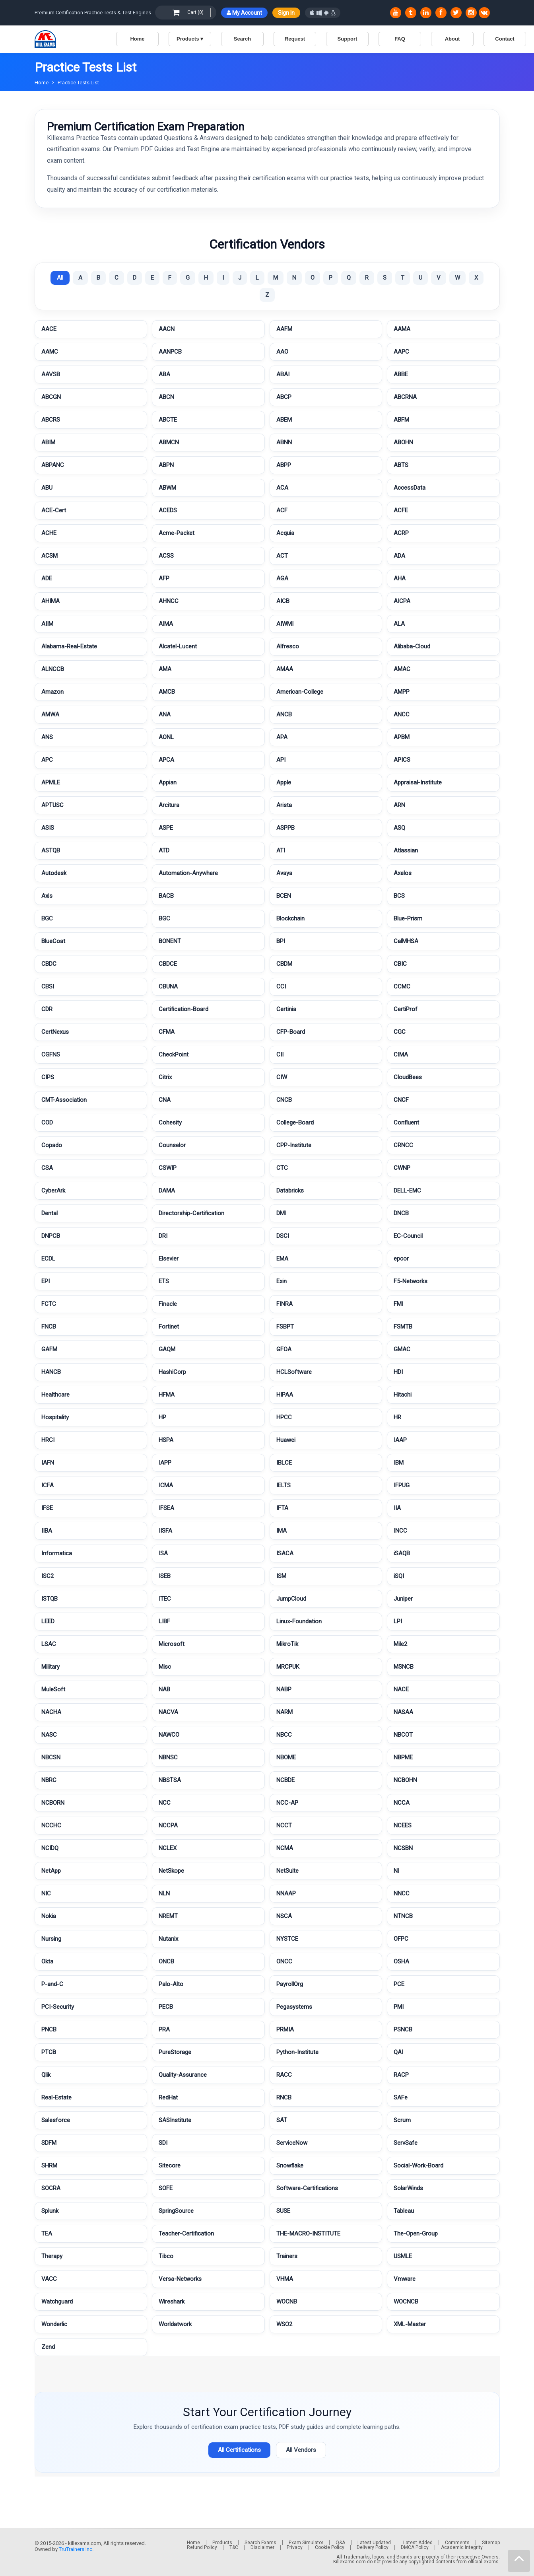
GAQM (167, 1349)
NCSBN (403, 1848)
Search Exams (260, 2542)
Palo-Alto (171, 1984)
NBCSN (50, 1757)
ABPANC (52, 465)
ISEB (165, 1576)
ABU (46, 487)
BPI (280, 941)
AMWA (50, 714)
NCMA (284, 1848)
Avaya (284, 873)
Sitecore (170, 2165)
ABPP (283, 465)
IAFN (47, 1462)
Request (295, 39)
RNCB (283, 2097)
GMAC (402, 1349)
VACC (49, 2278)
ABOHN (403, 442)
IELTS (283, 1485)
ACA (282, 487)
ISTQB (49, 1598)
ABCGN (51, 397)
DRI (163, 1235)
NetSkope (171, 1870)
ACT (282, 555)
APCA (166, 759)
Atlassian (406, 850)
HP (162, 1417)
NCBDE (285, 1780)
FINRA (284, 1303)
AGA (282, 578)
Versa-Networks (180, 2278)
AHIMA (50, 601)
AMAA (284, 669)
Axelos (403, 873)
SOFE (166, 2188)
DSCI (282, 1235)
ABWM (167, 487)
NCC (165, 1802)
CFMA (167, 1031)
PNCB (48, 2029)
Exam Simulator (306, 2542)
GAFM (49, 1349)
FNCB (48, 1326)
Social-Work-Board (418, 2165)
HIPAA (284, 1394)
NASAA (403, 1712)
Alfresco (287, 646)
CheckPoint (173, 1054)
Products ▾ (190, 39)
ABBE (401, 374)
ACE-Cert (53, 510)
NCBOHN (405, 1780)
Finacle (168, 1303)
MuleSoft (53, 1689)
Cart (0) (195, 12)
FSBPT (285, 1326)
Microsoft (171, 1644)
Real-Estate (56, 2097)
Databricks (290, 1190)
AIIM (47, 623)
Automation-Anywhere (188, 873)
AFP (164, 578)
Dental (49, 1213)
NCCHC (51, 1825)
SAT (281, 2120)
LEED (47, 1621)
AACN (167, 329)
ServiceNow (291, 2142)
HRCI (47, 1440)
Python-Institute (297, 2052)
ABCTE (168, 419)
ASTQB (50, 850)
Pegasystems (294, 2006)
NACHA (51, 1712)
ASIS (47, 827)
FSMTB (403, 1326)
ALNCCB (52, 669)
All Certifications (239, 2449)
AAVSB (50, 374)
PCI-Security (57, 2006)
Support (347, 39)
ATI (280, 850)
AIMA (166, 623)
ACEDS (168, 510)
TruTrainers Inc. (76, 2549)
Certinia (286, 1009)
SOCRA (50, 2188)
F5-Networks (410, 1281)
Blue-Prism (408, 918)
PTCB (48, 2052)
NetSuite (287, 1870)
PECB (166, 2006)
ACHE (48, 533)
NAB (164, 1689)
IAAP (400, 1440)
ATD (164, 850)
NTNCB (403, 1916)
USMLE (403, 2256)
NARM (284, 1712)
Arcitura (169, 805)
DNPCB (50, 1235)
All (60, 277)
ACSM (49, 555)
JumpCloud (291, 1598)
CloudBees (408, 1077)
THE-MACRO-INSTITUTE (308, 2233)
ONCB (166, 1961)
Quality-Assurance (183, 2074)
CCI (281, 986)
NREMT (168, 1916)
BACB (166, 895)
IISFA (165, 1530)
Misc (165, 1666)
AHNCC (169, 601)
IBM (399, 1462)
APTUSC (52, 805)
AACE (48, 329)
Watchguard (57, 2301)
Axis (46, 895)
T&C (233, 2547)
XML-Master (410, 2324)
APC (47, 759)
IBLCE (284, 1462)
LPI (398, 1621)
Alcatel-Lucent (178, 646)
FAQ (399, 39)
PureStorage (175, 2052)
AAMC (49, 351)
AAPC (401, 351)
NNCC (402, 1893)
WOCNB (286, 2301)
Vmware (405, 2278)
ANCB (284, 714)
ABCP (283, 397)
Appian (168, 782)
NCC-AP (287, 1802)
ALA (399, 623)
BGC (47, 918)
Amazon (52, 691)
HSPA (166, 1440)
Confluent (406, 1122)
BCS (399, 895)
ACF (281, 510)
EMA (282, 1258)
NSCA (284, 1916)
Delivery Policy (372, 2547)
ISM (281, 1576)
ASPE (166, 827)
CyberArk (53, 1190)
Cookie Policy (329, 2547)
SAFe (401, 2097)
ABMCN (169, 442)
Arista (284, 805)
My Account (244, 13)
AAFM (284, 329)
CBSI (47, 986)
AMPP (402, 691)
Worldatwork (175, 2324)
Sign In (286, 13)
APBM (402, 737)
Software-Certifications (307, 2188)
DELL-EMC (407, 1190)
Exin (281, 1281)
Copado (51, 1145)
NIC (46, 1893)
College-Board (295, 1122)
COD (47, 1122)
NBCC (284, 1734)
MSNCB (404, 1666)
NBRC (48, 1780)
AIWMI (284, 623)
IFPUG (402, 1485)
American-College (299, 691)
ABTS (401, 465)
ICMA (166, 1485)
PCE (399, 1984)
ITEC (165, 1598)
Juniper (403, 1598)
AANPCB (170, 351)
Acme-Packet (176, 533)
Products (222, 2542)
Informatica (56, 1553)
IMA (281, 1530)
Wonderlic (54, 2324)
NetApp (51, 1870)
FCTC (48, 1303)
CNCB (284, 1099)
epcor (401, 1258)
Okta (47, 1961)
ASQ (399, 827)
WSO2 (284, 2324)
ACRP (401, 533)
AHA (400, 578)
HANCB (51, 1372)
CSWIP (168, 1167)
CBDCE (168, 963)
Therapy (51, 2256)
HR (397, 1417)
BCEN (283, 895)
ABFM (401, 419)
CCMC (402, 986)
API (280, 759)
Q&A (340, 2542)
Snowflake (289, 2165)
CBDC (48, 963)
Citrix (165, 1077)
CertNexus (55, 1031)
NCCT (284, 1825)
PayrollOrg (289, 1984)
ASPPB (285, 827)
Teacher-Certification (186, 2233)
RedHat (168, 2097)
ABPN (166, 465)
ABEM (284, 419)
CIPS (47, 1077)
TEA (46, 2233)
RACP (401, 2074)
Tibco (166, 2256)
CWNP (402, 1167)
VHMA (284, 2278)
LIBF (164, 1621)
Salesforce (55, 2120)
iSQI (399, 1576)
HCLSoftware (294, 1372)
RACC (284, 2074)
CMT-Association (64, 1099)
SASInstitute (175, 2120)
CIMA (401, 1054)
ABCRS (50, 419)
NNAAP (286, 1893)
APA (281, 737)
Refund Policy (202, 2547)
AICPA (402, 601)
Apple (283, 782)
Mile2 (400, 1644)
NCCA (402, 1802)
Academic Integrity (462, 2547)
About (452, 39)
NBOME (286, 1757)
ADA (399, 555)
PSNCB (403, 2029)
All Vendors (301, 2449)
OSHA (401, 1961)
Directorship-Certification (191, 1213)
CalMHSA (406, 941)
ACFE (401, 510)
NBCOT (403, 1734)
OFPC (401, 1938)
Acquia (285, 533)
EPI (45, 1281)
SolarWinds (408, 2188)
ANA (165, 714)
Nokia (48, 1916)
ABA (164, 374)
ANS (47, 737)
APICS (402, 759)
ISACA (284, 1553)
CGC (400, 1031)
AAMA (402, 329)
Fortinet (169, 1326)
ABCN (166, 397)
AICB (282, 601)
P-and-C (52, 1984)
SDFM (48, 2142)
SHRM (49, 2165)
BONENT (170, 941)
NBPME (403, 1757)
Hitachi (403, 1394)
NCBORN (52, 1802)
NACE (401, 1689)
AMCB (167, 691)
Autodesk (53, 873)
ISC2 (47, 1576)
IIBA (46, 1530)
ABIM (48, 442)
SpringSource (176, 2210)
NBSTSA (170, 1780)
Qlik (45, 2074)
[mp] (519, 2561)
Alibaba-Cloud (412, 646)
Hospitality (55, 1417)
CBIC (400, 963)
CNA (165, 1099)
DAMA (167, 1190)
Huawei (285, 1440)
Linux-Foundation (299, 1621)
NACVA (168, 1712)
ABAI (282, 374)
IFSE (47, 1508)
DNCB (401, 1213)
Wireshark (171, 2301)
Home (137, 39)
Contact (504, 39)
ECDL (48, 1258)
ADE (46, 578)
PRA (164, 2029)
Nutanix (168, 1938)
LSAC (48, 1644)
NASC (49, 1734)
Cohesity (170, 1122)
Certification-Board (183, 1009)
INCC (400, 1530)
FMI (398, 1303)
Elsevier (169, 1258)
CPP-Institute (293, 1145)
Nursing (51, 1938)
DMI (281, 1213)
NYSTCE (287, 1938)
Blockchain (290, 918)
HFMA (167, 1394)
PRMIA (285, 2029)
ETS (164, 1281)
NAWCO (169, 1734)
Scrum (402, 2120)
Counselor (172, 1145)
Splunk (49, 2210)
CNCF (401, 1099)
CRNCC (403, 1145)
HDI (398, 1372)
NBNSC (168, 1757)
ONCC (284, 1961)
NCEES (403, 1825)
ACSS (166, 555)
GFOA (283, 1349)
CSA (47, 1167)
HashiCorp (172, 1372)
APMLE (50, 782)
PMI (399, 2006)
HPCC (284, 1417)
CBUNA (168, 986)
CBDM (284, 963)
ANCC (402, 714)
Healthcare (55, 1394)
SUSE (283, 2210)
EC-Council (408, 1235)
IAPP (165, 1462)
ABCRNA (405, 397)
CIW (281, 1077)
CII (280, 1054)
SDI (163, 2142)
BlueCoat (53, 941)
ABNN (284, 442)
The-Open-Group (416, 2233)
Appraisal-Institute (418, 782)
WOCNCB (406, 2301)
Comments (457, 2542)
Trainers (286, 2256)
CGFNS (50, 1054)
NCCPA (168, 1825)
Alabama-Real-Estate (69, 646)
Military (50, 1666)
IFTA (282, 1508)
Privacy (295, 2547)
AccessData (409, 487)
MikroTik (287, 1644)
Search (242, 39)
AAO (282, 351)
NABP (283, 1689)
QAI (398, 2052)
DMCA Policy (415, 2547)
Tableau (404, 2210)
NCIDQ (49, 1848)
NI (396, 1870)
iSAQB (402, 1553)
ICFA (47, 1485)
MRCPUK (287, 1666)
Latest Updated (374, 2542)
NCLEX (168, 1848)
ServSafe (405, 2142)
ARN (399, 805)
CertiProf (405, 1009)
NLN (164, 1893)
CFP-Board (290, 1031)
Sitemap (491, 2542)
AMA (165, 669)
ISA (163, 1553)
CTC (282, 1167)
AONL (166, 737)
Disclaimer (262, 2547)
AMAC (402, 669)
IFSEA (166, 1508)
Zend (48, 2346)
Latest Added (418, 2542)
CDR (46, 1009)
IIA (397, 1508)
